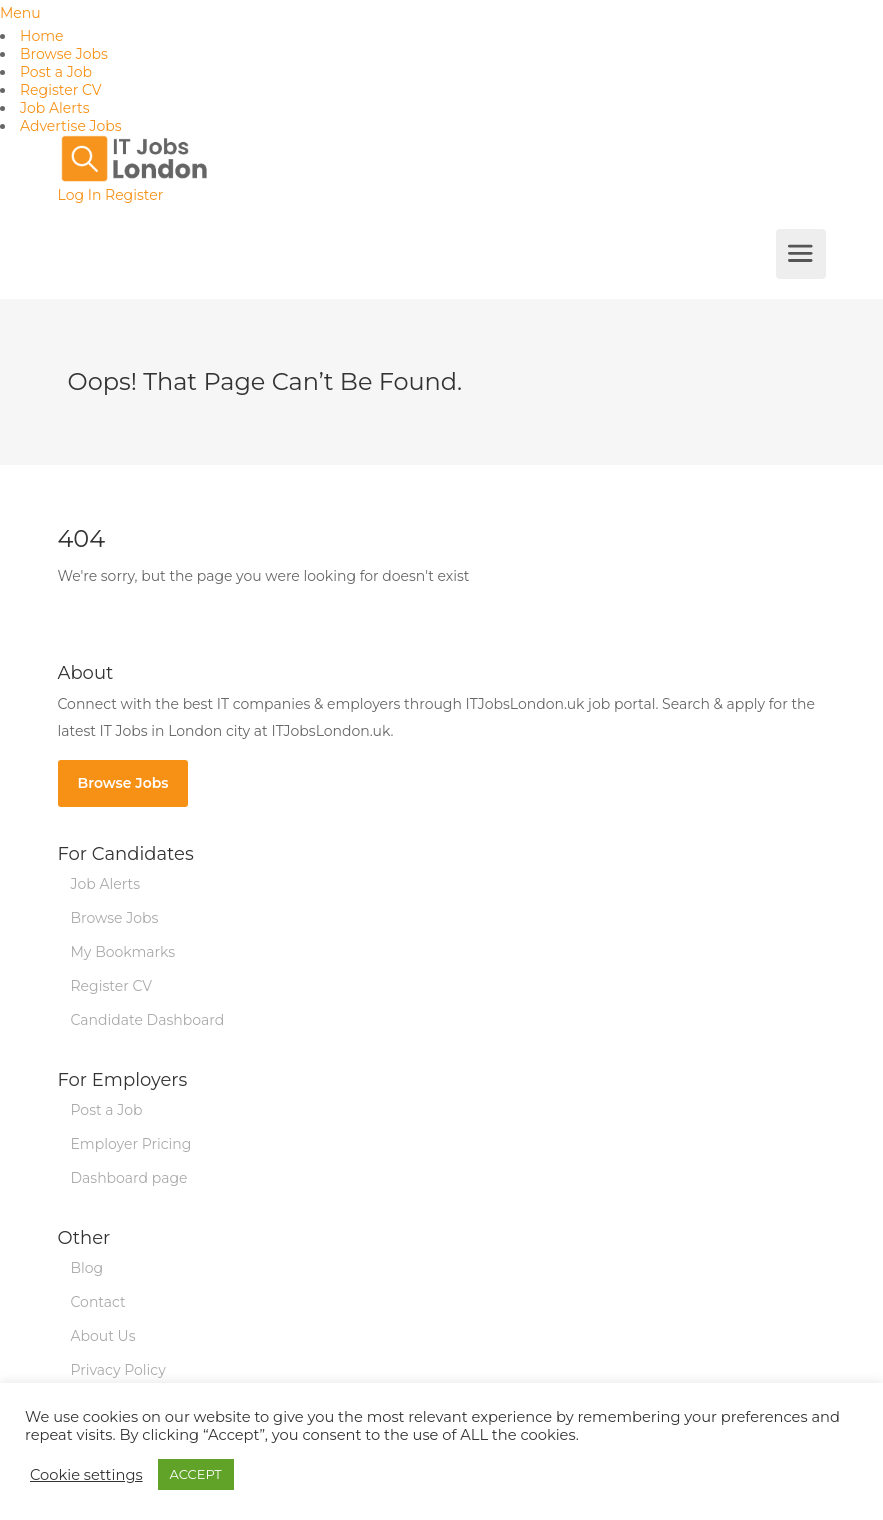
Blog (87, 1268)
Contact (98, 1302)
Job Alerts (55, 108)
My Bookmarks (123, 952)
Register (134, 195)
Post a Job (56, 72)
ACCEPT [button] (196, 1474)
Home (41, 36)
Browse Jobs (64, 54)
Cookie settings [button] (86, 1475)
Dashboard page (129, 1178)
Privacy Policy (118, 1370)
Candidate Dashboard (148, 1020)
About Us (103, 1336)
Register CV (61, 90)
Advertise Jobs (71, 126)
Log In (80, 195)
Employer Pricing (131, 1144)
